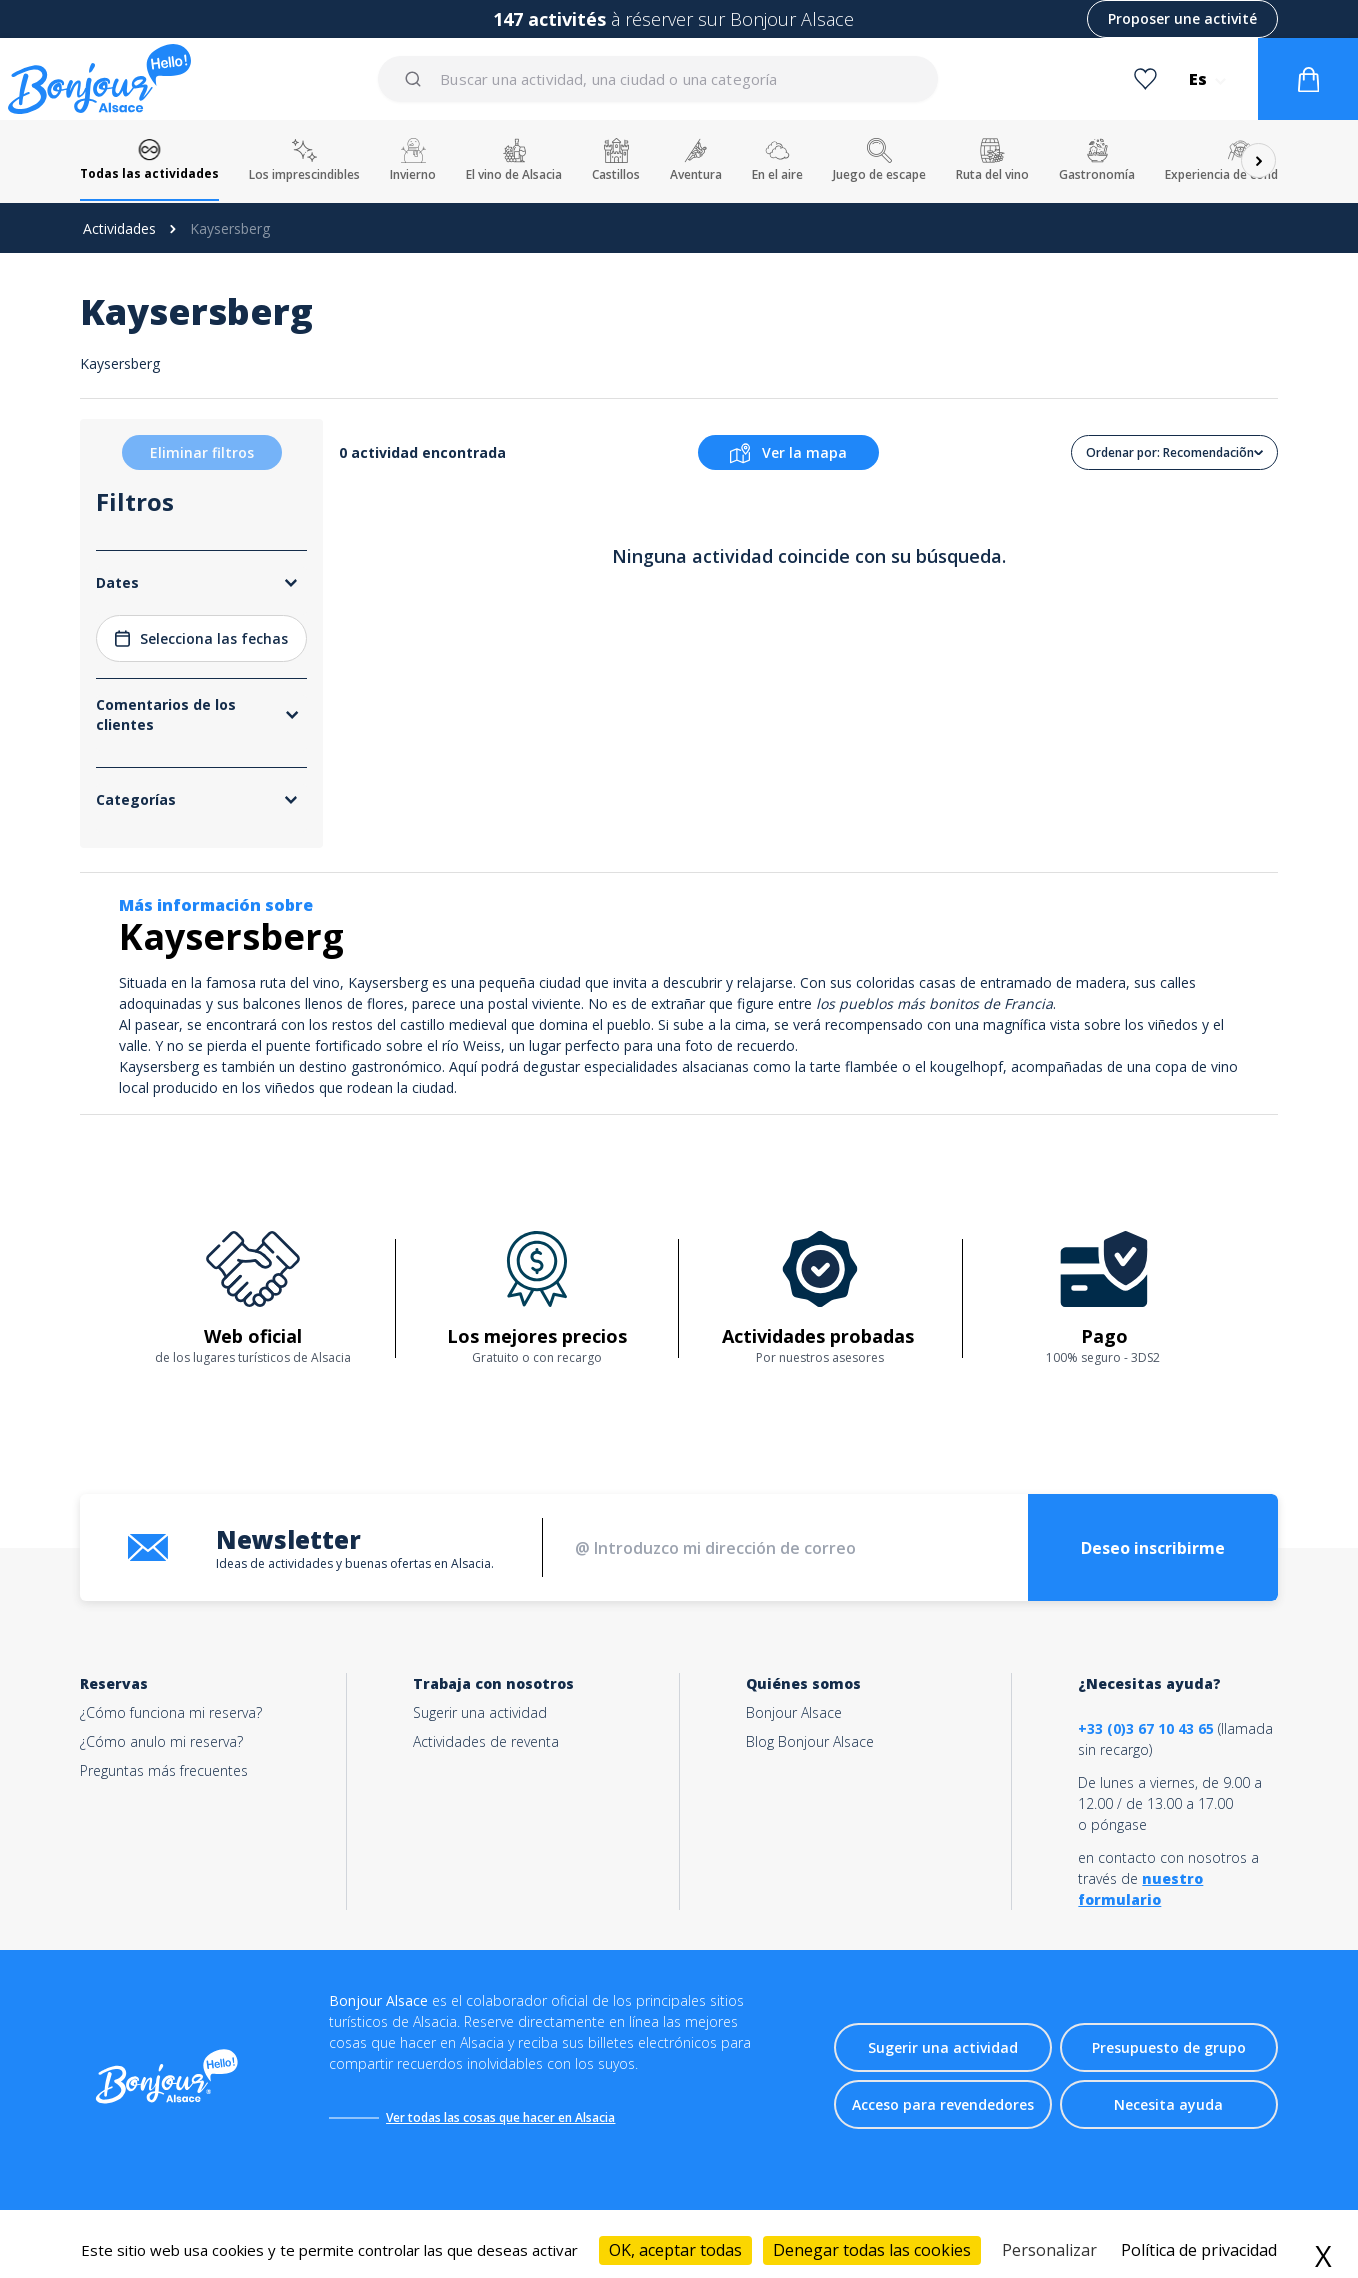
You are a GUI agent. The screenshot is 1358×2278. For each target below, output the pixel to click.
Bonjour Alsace (794, 1712)
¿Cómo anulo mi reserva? (161, 1741)
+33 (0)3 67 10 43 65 (1146, 1728)
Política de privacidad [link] (1199, 2250)
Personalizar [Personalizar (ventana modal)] (1049, 2250)
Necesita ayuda (1168, 2104)
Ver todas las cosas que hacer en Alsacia (500, 2117)
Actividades (119, 228)
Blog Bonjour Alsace (810, 1741)
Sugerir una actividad (480, 1712)
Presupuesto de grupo (1169, 2047)
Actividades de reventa (486, 1741)
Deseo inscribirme (1153, 1548)
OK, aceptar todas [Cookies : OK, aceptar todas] (675, 2250)
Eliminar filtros (202, 452)
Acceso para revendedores (943, 2104)
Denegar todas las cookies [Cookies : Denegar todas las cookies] (872, 2250)
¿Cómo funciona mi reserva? (171, 1712)
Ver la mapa (788, 453)
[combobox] (659, 79)
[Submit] (416, 79)
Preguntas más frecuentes (164, 1770)
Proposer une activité (1182, 18)
